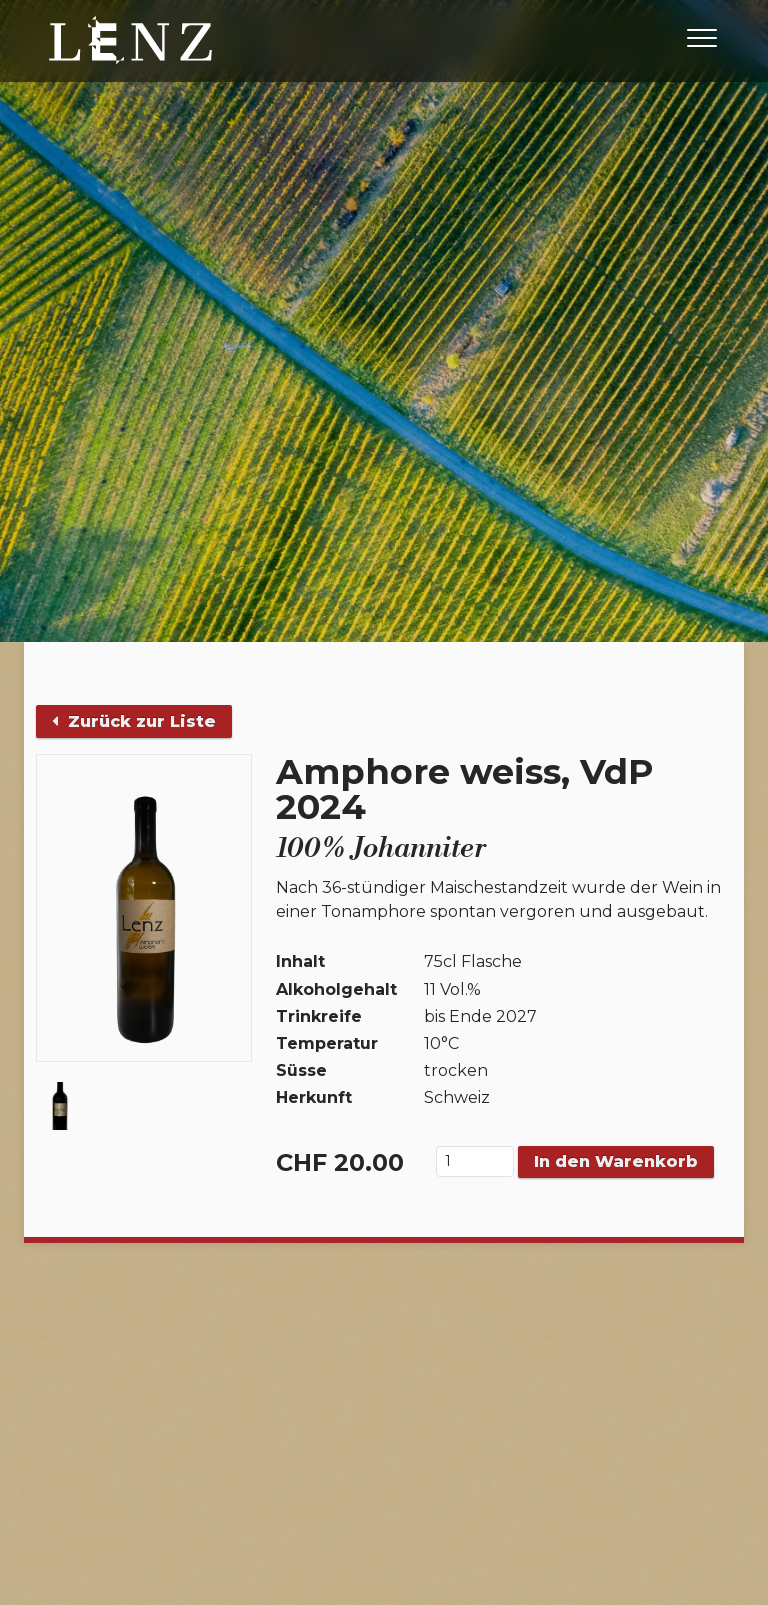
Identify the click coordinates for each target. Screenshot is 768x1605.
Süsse (301, 1070)
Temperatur (327, 1043)
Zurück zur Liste (134, 721)
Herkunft (314, 1097)
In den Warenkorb (616, 1161)
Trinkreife (319, 1016)
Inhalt (300, 961)
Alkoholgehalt (336, 989)
